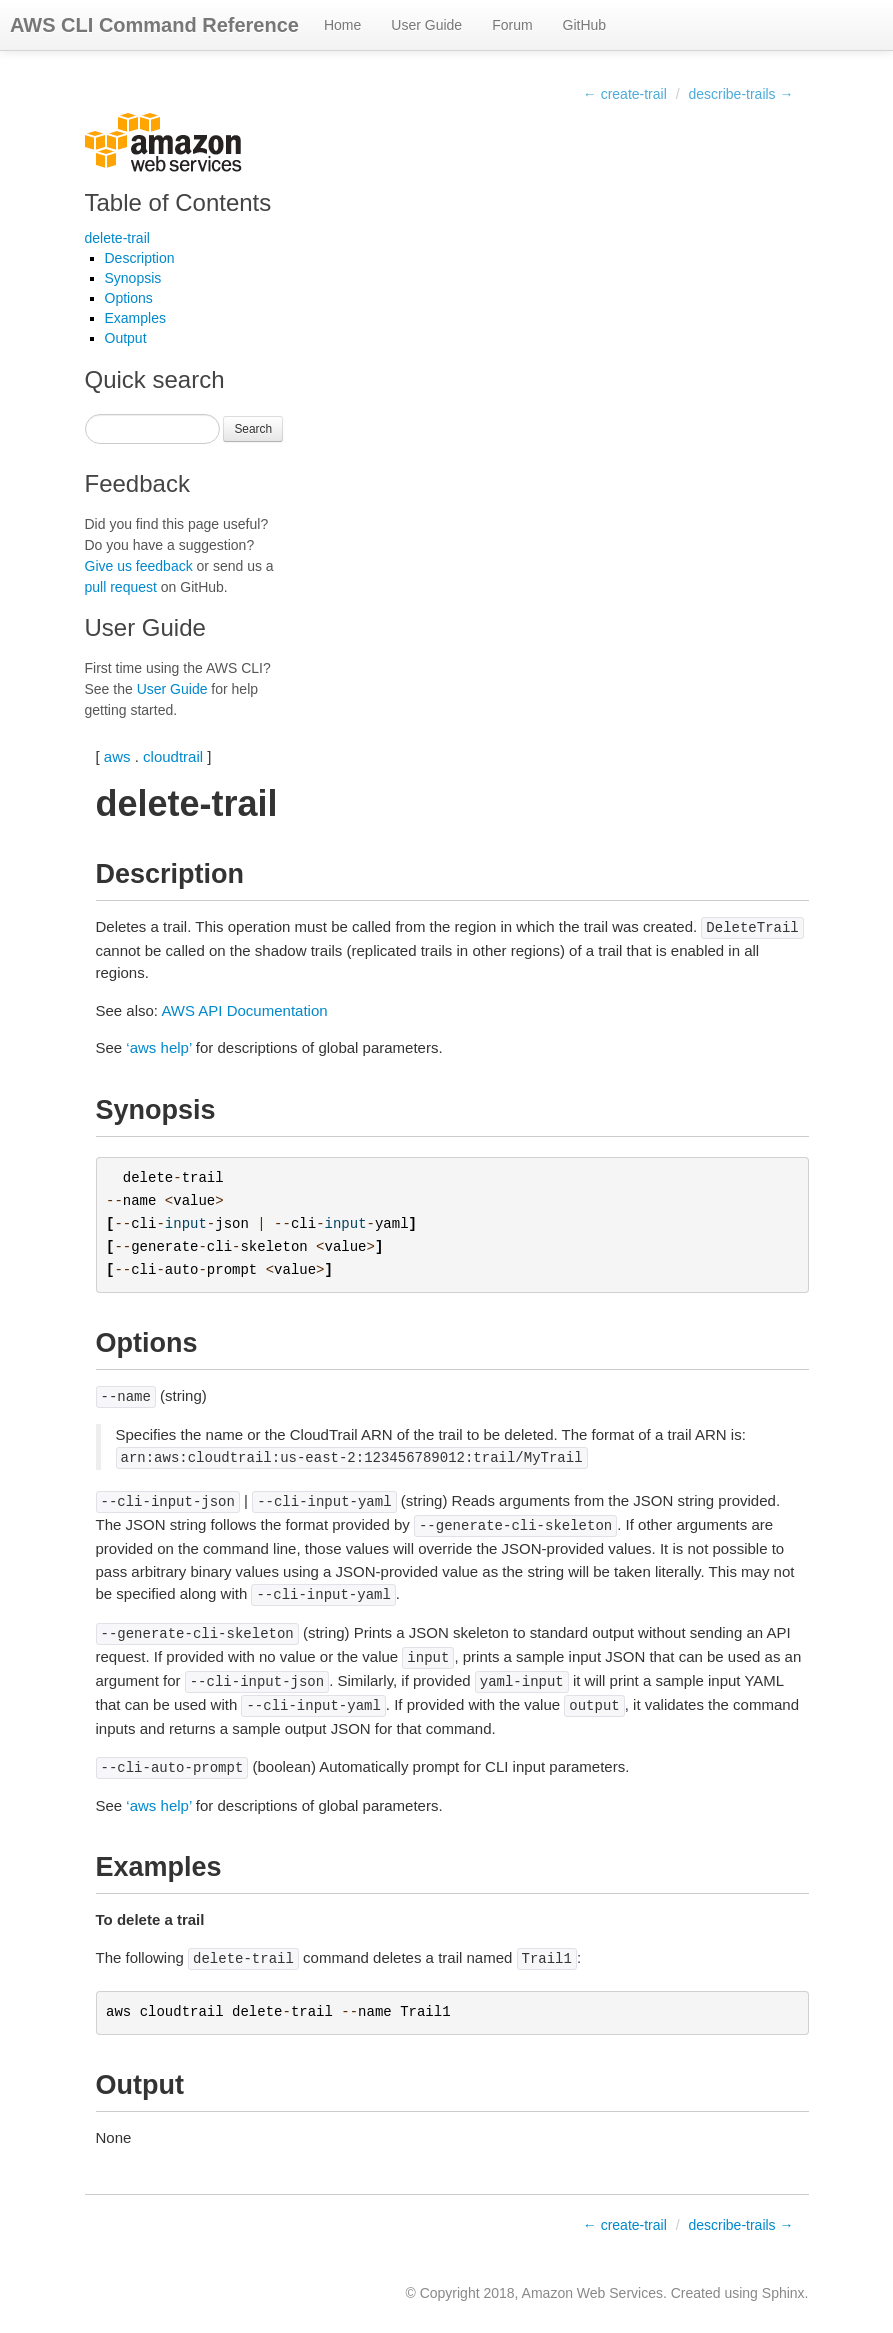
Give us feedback (139, 566)
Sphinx (783, 2293)
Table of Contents (178, 202)
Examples (135, 318)
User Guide (426, 25)
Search (253, 429)
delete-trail (117, 238)
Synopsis (133, 278)
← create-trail (625, 94)
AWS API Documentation (244, 1010)
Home (342, 25)
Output (126, 338)
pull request (121, 587)
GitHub (585, 25)
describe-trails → (740, 94)
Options (129, 298)
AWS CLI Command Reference (154, 25)
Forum (512, 25)
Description (140, 258)
